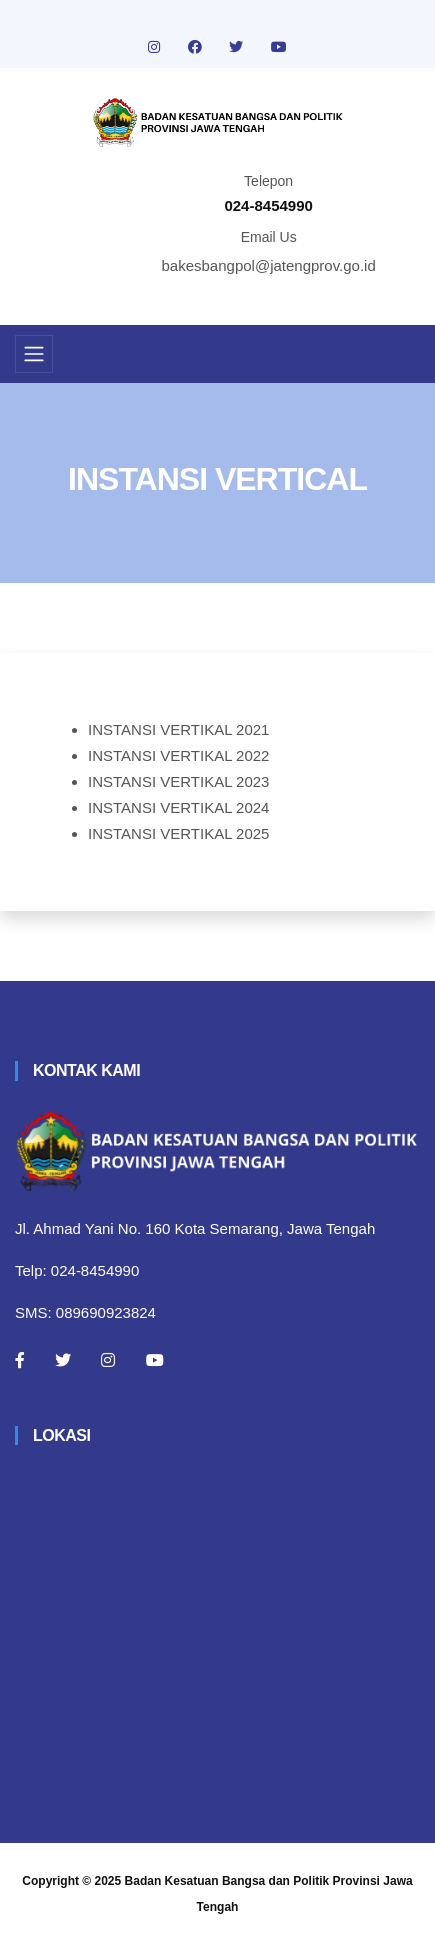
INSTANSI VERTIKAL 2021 (178, 729)
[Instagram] (108, 1360)
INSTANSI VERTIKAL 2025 (178, 833)
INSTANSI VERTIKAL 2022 (178, 755)
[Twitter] (63, 1360)
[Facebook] (20, 1360)
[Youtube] (155, 1360)
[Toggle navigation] (34, 354)
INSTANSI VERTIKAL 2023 (178, 781)
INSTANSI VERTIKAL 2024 (178, 807)
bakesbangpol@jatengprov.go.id (269, 265)
